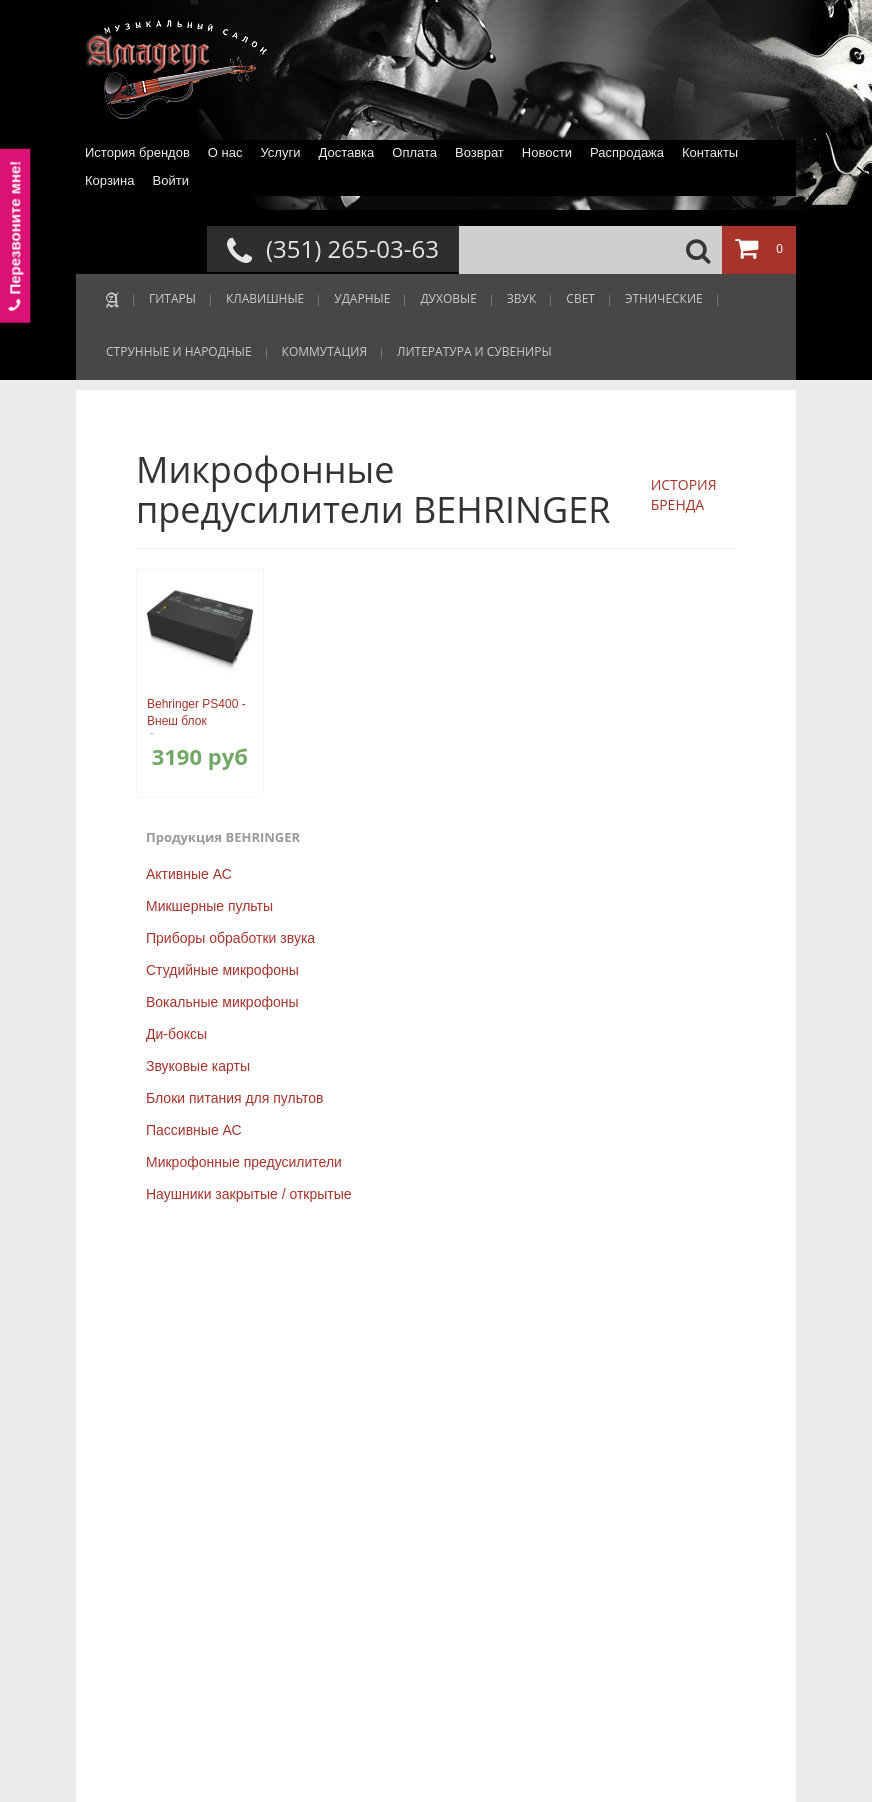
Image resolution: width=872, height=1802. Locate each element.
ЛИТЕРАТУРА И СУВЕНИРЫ (474, 351)
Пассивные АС (194, 1130)
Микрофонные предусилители (244, 1162)
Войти (171, 180)
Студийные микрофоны (222, 970)
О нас (225, 152)
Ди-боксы (176, 1034)
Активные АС (189, 874)
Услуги (280, 152)
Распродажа (627, 152)
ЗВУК (521, 298)
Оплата (414, 152)
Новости (547, 152)
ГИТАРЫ (172, 298)
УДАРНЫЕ (362, 298)
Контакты (710, 152)
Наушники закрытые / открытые (249, 1194)
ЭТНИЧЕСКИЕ (664, 298)
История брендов (137, 152)
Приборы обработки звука (230, 938)
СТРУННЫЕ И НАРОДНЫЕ (179, 351)
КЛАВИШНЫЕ (265, 298)
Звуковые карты (198, 1066)
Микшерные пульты (209, 906)
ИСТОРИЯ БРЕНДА (684, 494)
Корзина (110, 180)
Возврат (479, 152)
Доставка (346, 152)
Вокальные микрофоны (222, 1002)
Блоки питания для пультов (234, 1098)
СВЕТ (580, 298)
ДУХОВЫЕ (448, 298)
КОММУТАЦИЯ (324, 351)
